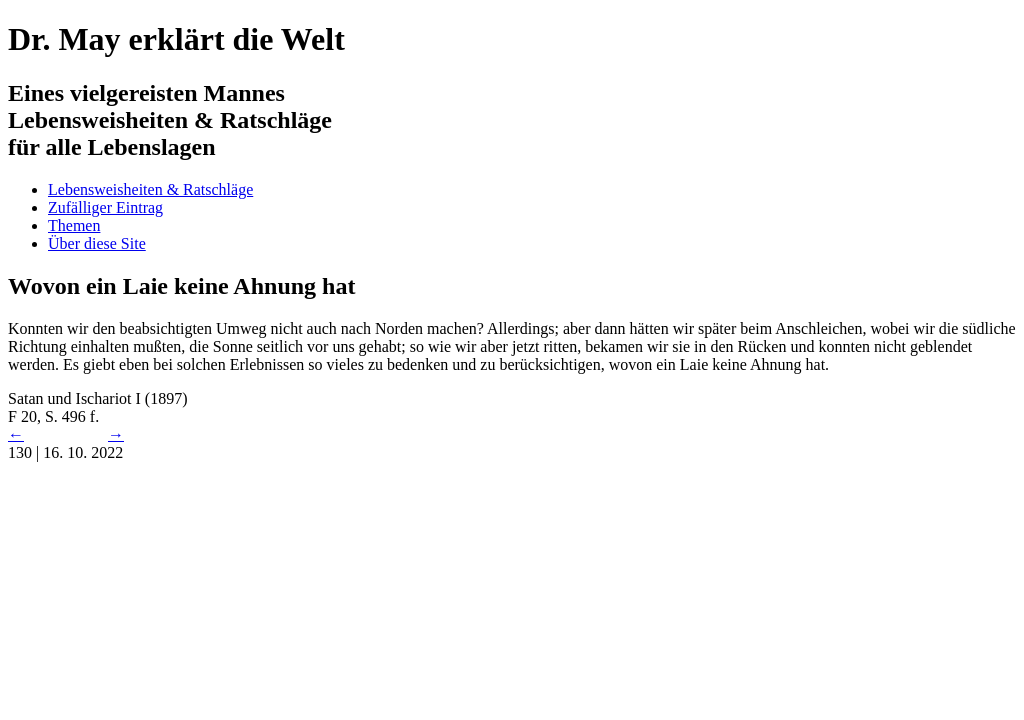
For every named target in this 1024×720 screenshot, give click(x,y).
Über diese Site (97, 243)
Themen (74, 225)
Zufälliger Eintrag (105, 207)
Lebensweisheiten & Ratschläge (150, 189)
